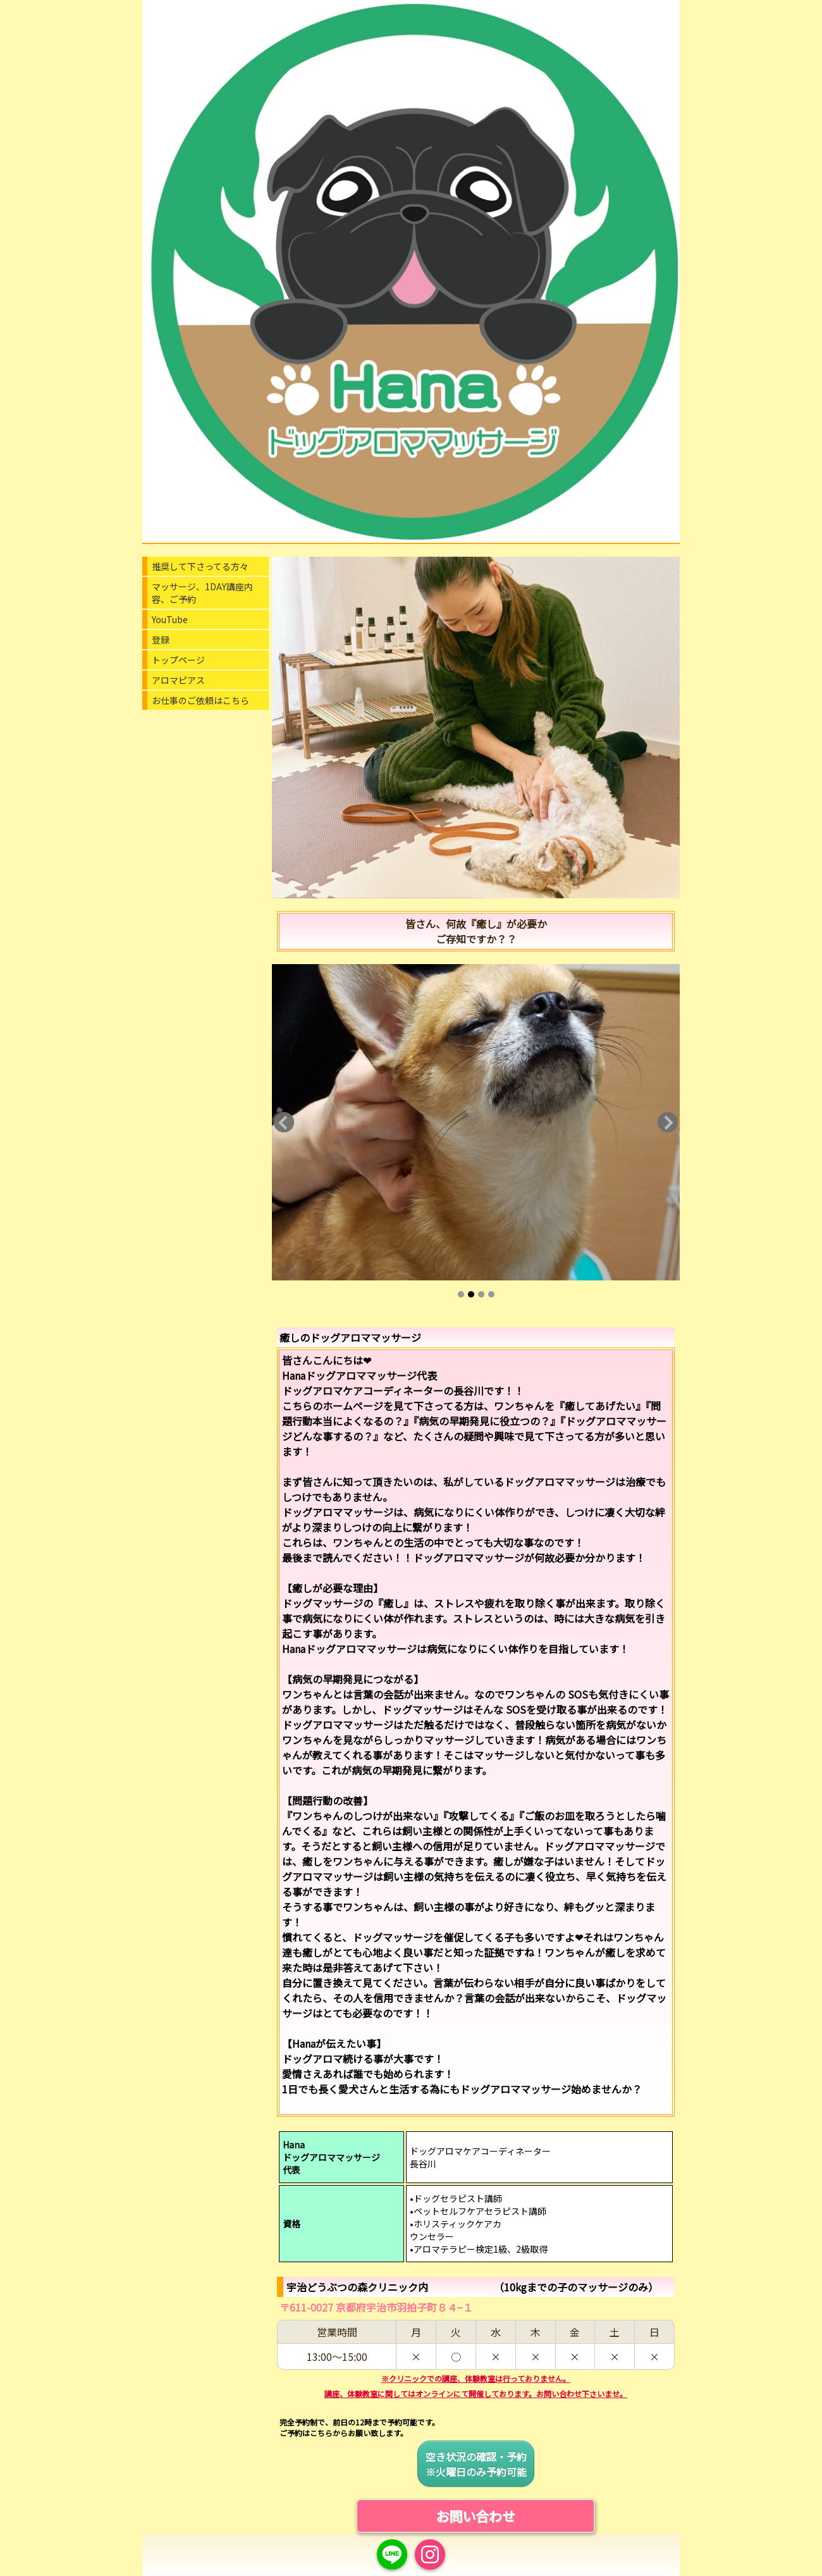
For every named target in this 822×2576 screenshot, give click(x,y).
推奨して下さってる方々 (200, 566)
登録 (160, 639)
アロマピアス (178, 680)
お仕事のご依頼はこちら (200, 700)
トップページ (178, 659)
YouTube (170, 619)
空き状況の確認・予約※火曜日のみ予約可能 (476, 2464)
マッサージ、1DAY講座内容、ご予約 (202, 592)
